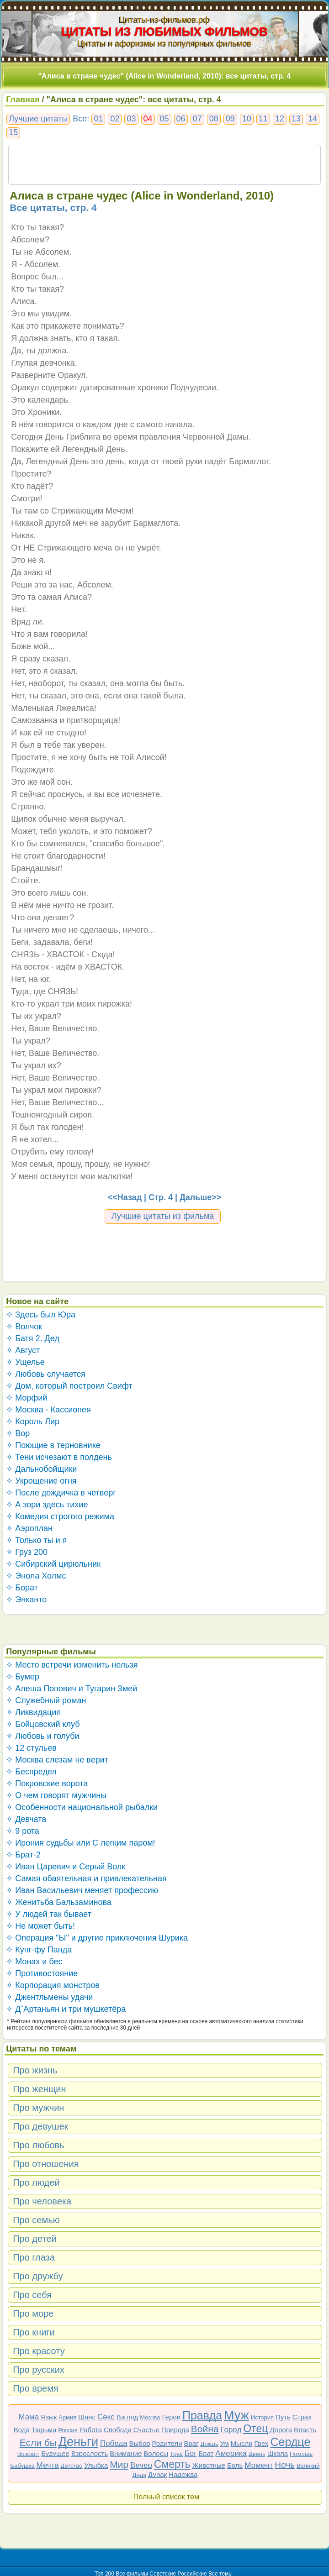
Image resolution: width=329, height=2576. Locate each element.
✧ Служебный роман (46, 1700)
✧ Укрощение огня (41, 1480)
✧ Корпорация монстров (53, 1985)
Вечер (141, 2465)
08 (213, 118)
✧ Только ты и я (36, 1540)
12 (279, 118)
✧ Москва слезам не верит (57, 1759)
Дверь (257, 2453)
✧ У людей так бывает (48, 1914)
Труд (176, 2453)
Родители (167, 2443)
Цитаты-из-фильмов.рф (164, 19)
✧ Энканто (26, 1599)
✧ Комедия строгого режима (60, 1516)
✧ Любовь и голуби (43, 1736)
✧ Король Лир (32, 1421)
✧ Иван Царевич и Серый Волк (65, 1866)
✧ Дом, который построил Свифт (69, 1385)
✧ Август (23, 1350)
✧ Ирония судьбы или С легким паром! (80, 1842)
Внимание (126, 2453)
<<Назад (125, 1197)
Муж (236, 2415)
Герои (171, 2417)
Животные (208, 2465)
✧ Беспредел (31, 1771)
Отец (255, 2428)
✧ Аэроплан (29, 1528)
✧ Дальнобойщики (41, 1469)
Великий (308, 2465)
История (262, 2417)
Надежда (183, 2474)
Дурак (157, 2474)
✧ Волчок (24, 1326)
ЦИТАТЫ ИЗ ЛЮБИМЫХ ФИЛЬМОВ (164, 31)
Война (205, 2429)
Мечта (48, 2465)
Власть (305, 2430)
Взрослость (89, 2453)
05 (164, 118)
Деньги (78, 2442)
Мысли (242, 2443)
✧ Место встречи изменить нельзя (72, 1664)
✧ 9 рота (22, 1831)
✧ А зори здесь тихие (47, 1504)
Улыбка (96, 2465)
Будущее (55, 2453)
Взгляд (127, 2417)
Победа (113, 2443)
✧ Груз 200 (27, 1552)
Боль (235, 2465)
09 (230, 118)
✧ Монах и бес (34, 1961)
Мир (119, 2464)
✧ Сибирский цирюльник (53, 1564)
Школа (277, 2453)
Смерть (172, 2464)
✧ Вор (18, 1433)
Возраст (28, 2453)
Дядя (139, 2474)
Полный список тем (166, 2497)
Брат (205, 2453)
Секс (106, 2417)
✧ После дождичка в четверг (61, 1492)
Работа (91, 2430)
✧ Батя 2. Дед (32, 1338)
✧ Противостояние (42, 1973)
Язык (49, 2417)
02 (114, 118)
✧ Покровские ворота (47, 1783)
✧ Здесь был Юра (40, 1314)
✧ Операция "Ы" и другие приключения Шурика (97, 1937)
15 (13, 132)
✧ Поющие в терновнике (53, 1445)
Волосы (155, 2453)
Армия (67, 2417)
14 (312, 118)
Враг (191, 2443)
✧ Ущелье (25, 1362)
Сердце (290, 2441)
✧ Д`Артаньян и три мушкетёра (66, 2009)
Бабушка (23, 2465)
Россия (68, 2430)
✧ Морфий (26, 1397)
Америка (231, 2453)
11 (263, 118)
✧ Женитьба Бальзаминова (58, 1902)
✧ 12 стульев (31, 1747)
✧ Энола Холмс (36, 1575)
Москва (150, 2417)
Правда (202, 2415)
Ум (224, 2443)
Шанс (87, 2417)
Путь (283, 2417)
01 (98, 118)
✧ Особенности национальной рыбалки (82, 1807)
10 (246, 118)
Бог (191, 2453)
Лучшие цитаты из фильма (162, 1216)
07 (197, 118)
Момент (258, 2465)
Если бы (38, 2442)
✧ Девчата (26, 1819)
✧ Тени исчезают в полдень (59, 1457)
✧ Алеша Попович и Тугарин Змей (71, 1688)
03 (131, 118)
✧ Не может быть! (40, 1926)
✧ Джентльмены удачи (49, 1997)
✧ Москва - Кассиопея (48, 1409)
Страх (302, 2417)
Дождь (209, 2443)
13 (296, 118)
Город (230, 2429)
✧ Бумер (22, 1676)
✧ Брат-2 (23, 1854)
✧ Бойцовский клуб (43, 1724)
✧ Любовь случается (45, 1374)
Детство (72, 2465)
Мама (28, 2417)
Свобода (118, 2430)
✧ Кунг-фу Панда (39, 1949)
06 (181, 118)
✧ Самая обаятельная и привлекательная (86, 1878)
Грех (261, 2443)
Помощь (301, 2453)
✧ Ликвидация (33, 1712)
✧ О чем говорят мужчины (56, 1795)
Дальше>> (200, 1197)
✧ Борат (22, 1587)
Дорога (281, 2430)
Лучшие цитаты (38, 118)
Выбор (139, 2443)
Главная (22, 99)
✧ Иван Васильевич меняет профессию (82, 1890)
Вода (22, 2430)
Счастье (146, 2430)
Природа (175, 2430)
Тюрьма (44, 2430)
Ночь (285, 2465)
